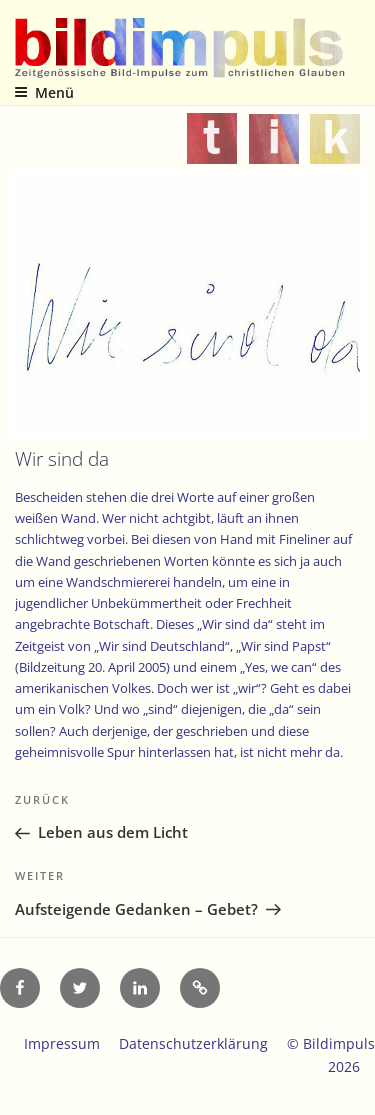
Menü (44, 92)
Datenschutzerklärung (193, 1043)
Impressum (62, 1043)
